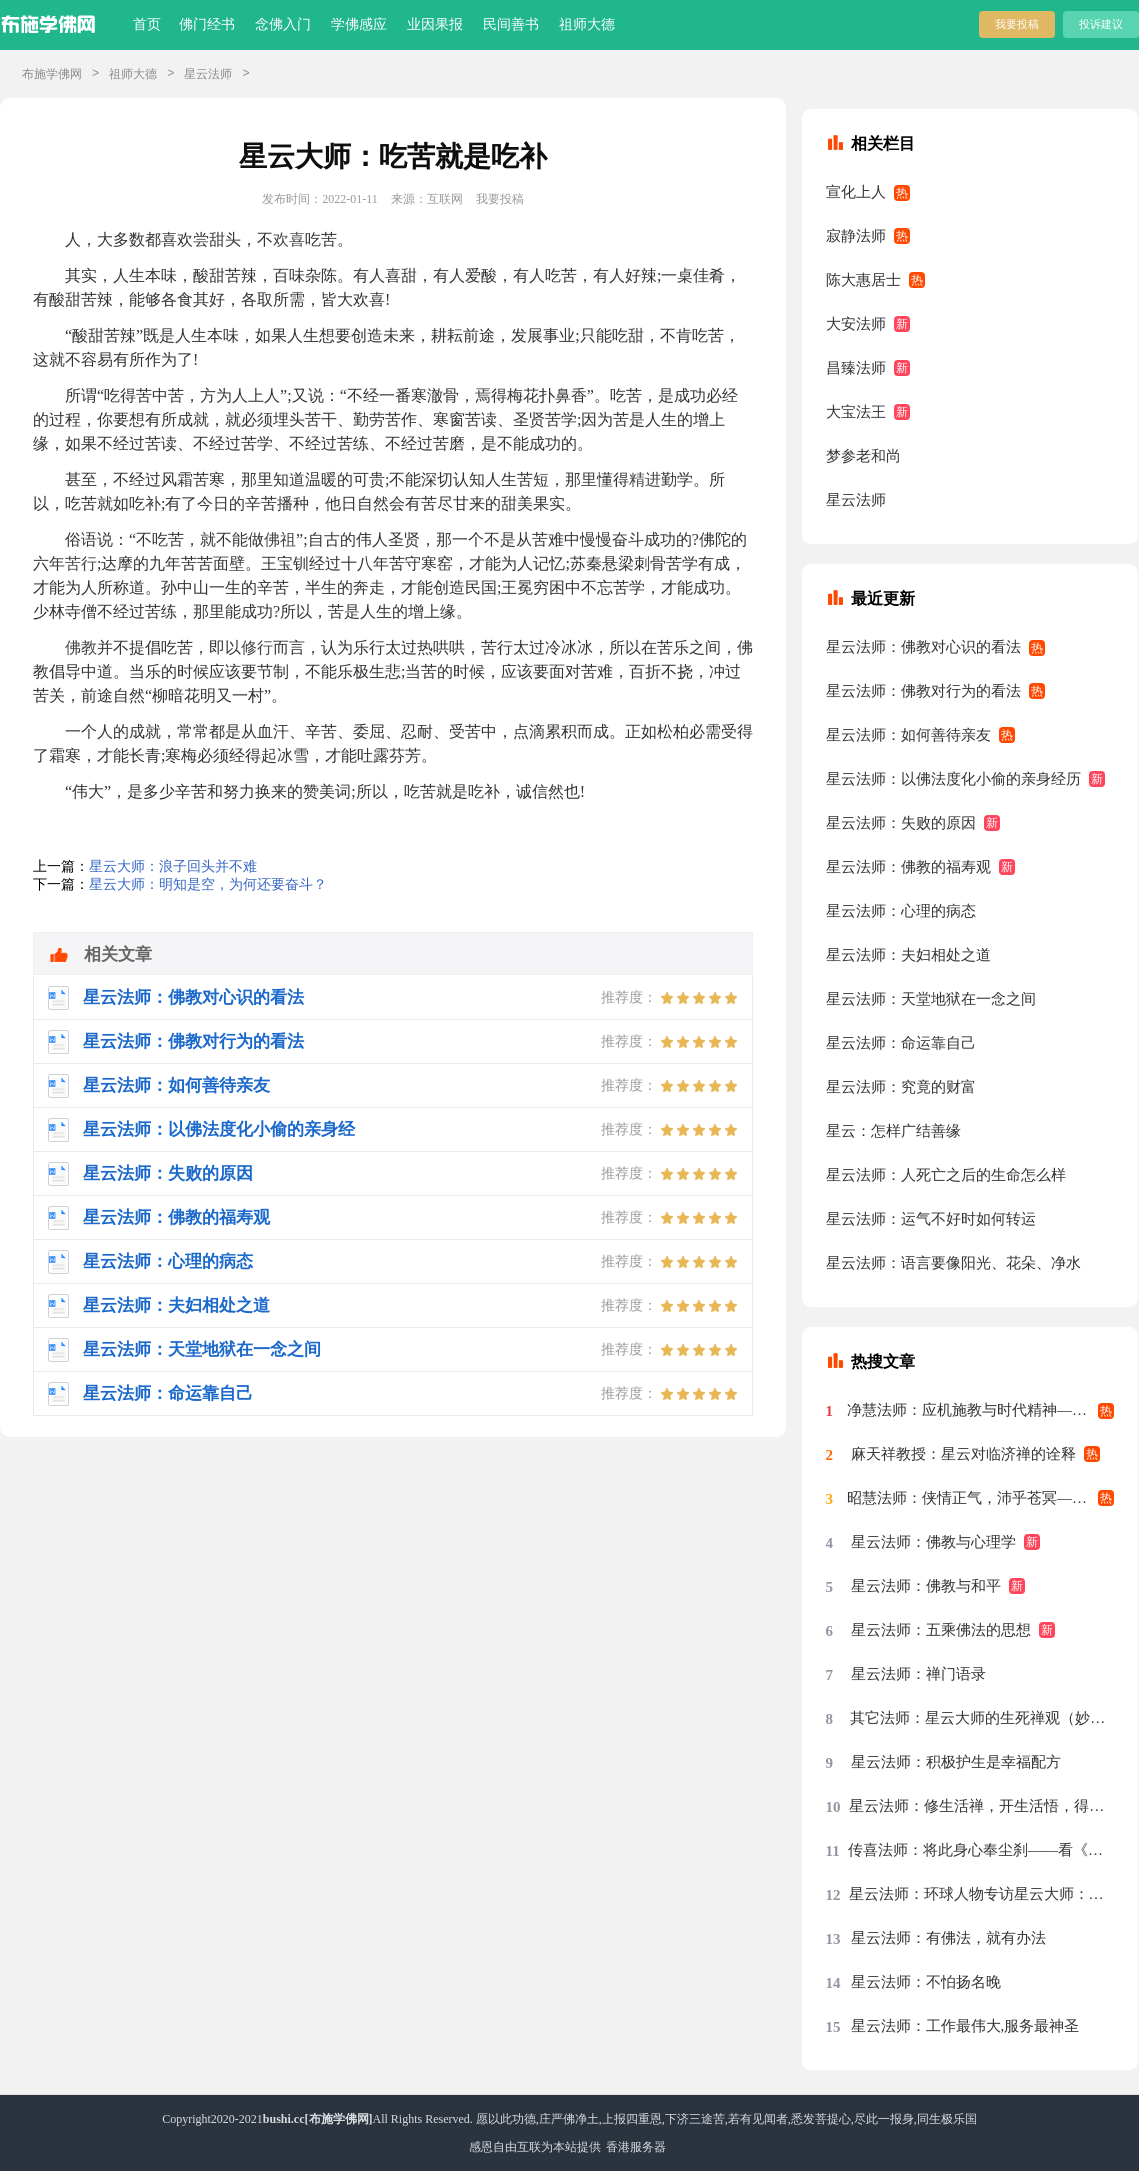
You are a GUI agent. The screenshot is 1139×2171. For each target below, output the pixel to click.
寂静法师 (856, 236)
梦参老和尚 (863, 456)
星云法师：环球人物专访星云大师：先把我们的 (982, 1894)
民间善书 (511, 24)
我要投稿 (1017, 24)
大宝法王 (856, 412)
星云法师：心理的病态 (901, 911)
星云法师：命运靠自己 (901, 1043)
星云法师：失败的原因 (901, 823)
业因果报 (435, 24)
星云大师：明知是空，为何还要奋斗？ (208, 884)
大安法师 (856, 324)
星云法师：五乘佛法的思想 (941, 1630)
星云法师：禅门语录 (918, 1674)
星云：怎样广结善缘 (893, 1131)
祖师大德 (587, 24)
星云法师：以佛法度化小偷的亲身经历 (953, 779)
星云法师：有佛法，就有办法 (948, 1938)
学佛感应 (359, 24)
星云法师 (208, 74)
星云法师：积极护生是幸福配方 (956, 1762)
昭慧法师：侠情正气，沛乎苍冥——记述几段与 (981, 1498)
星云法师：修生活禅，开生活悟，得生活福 (981, 1806)
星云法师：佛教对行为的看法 (923, 691)
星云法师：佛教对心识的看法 (923, 647)
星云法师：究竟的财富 (901, 1087)
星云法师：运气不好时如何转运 (931, 1219)
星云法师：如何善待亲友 (908, 735)
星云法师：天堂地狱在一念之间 (931, 999)
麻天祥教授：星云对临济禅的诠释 (963, 1454)
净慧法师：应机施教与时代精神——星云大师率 (981, 1410)
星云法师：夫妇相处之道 (908, 955)
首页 (147, 24)
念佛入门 (283, 24)
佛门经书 (207, 24)
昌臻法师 (856, 368)
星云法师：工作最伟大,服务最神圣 (965, 2026)
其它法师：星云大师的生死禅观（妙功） (982, 1718)
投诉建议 (1101, 24)
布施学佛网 (52, 74)
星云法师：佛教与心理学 (933, 1542)
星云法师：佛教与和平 (926, 1586)
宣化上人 (856, 192)
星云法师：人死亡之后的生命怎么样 (946, 1175)
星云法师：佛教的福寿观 (908, 867)
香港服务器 (636, 2147)
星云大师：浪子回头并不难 (173, 866)
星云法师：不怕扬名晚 (926, 1982)
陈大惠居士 (863, 280)
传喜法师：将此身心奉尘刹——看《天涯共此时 (981, 1850)
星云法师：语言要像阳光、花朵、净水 (953, 1263)
